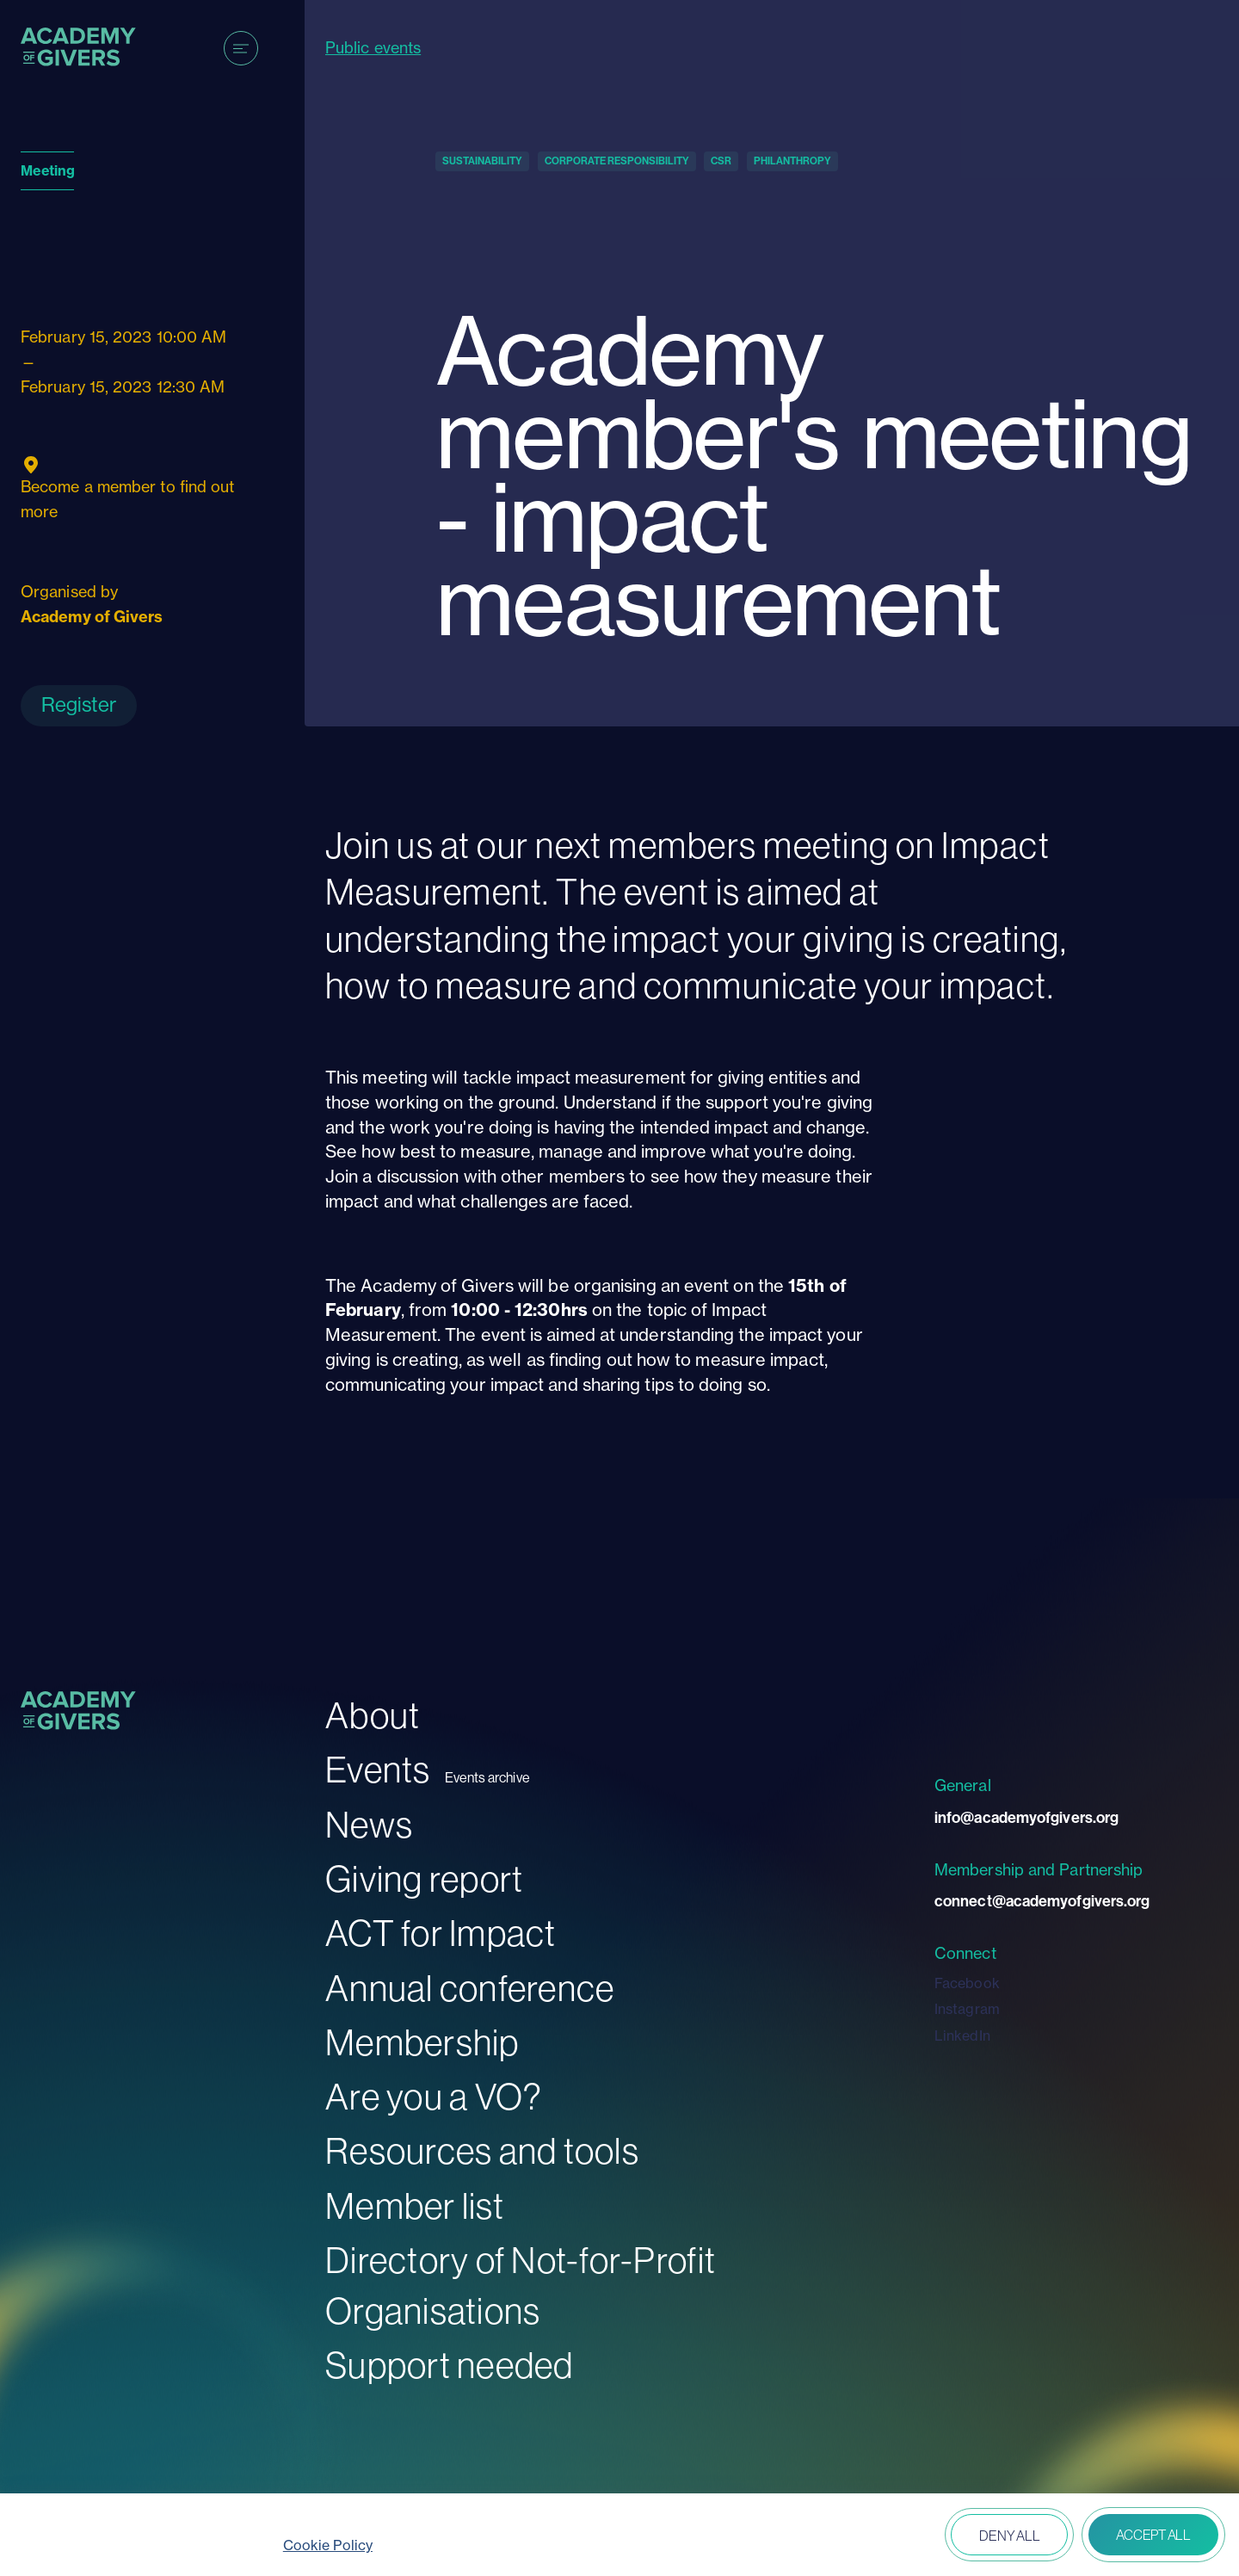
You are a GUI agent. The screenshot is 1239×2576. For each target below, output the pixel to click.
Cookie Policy (328, 2545)
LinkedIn (962, 2035)
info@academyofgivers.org (1026, 1817)
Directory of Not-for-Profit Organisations (520, 2286)
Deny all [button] (1009, 2535)
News (369, 1825)
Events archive (487, 1778)
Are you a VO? (433, 2097)
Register (78, 704)
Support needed (449, 2365)
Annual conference (469, 1988)
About (372, 1716)
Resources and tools (482, 2151)
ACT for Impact (441, 1933)
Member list (414, 2206)
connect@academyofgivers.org (1042, 1901)
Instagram (967, 2008)
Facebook (967, 1983)
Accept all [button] (1153, 2534)
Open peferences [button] (887, 2536)
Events (378, 1770)
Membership (422, 2043)
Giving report (424, 1879)
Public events (373, 48)
